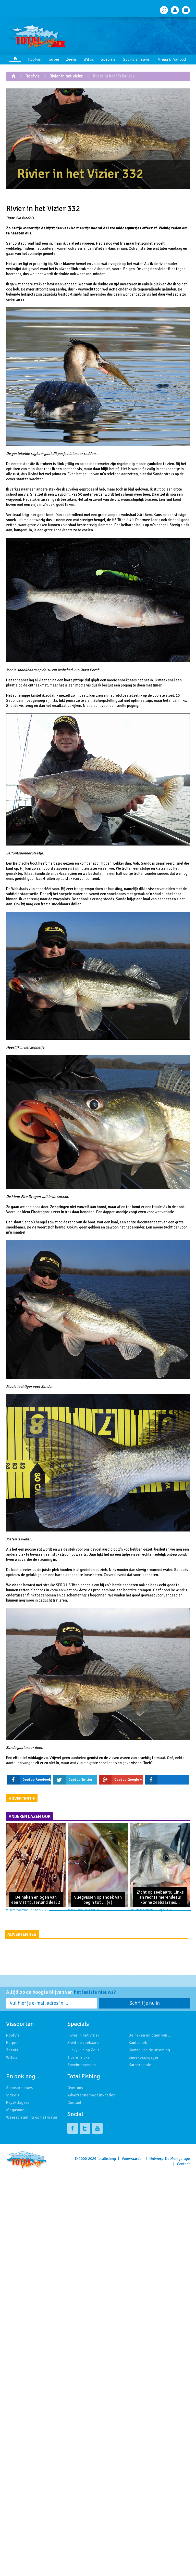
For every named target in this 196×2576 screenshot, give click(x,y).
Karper (53, 59)
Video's (12, 2095)
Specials (108, 59)
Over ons (75, 2087)
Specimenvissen (81, 2064)
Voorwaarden (132, 2158)
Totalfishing (106, 2158)
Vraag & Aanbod (172, 59)
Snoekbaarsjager (143, 2057)
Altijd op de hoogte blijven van (61, 1992)
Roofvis (34, 59)
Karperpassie (140, 2064)
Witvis (88, 59)
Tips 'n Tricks (78, 2057)
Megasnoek (16, 2109)
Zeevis (71, 59)
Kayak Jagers (17, 2102)
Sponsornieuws (19, 2087)
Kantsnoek (138, 2042)
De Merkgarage (177, 2158)
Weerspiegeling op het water (32, 2117)
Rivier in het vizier (66, 76)
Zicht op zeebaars (83, 2042)
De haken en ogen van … (150, 2035)
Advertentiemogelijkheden (91, 2095)
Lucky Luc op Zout (83, 2050)
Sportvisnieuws (136, 59)
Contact (74, 2102)
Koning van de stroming (149, 2050)
